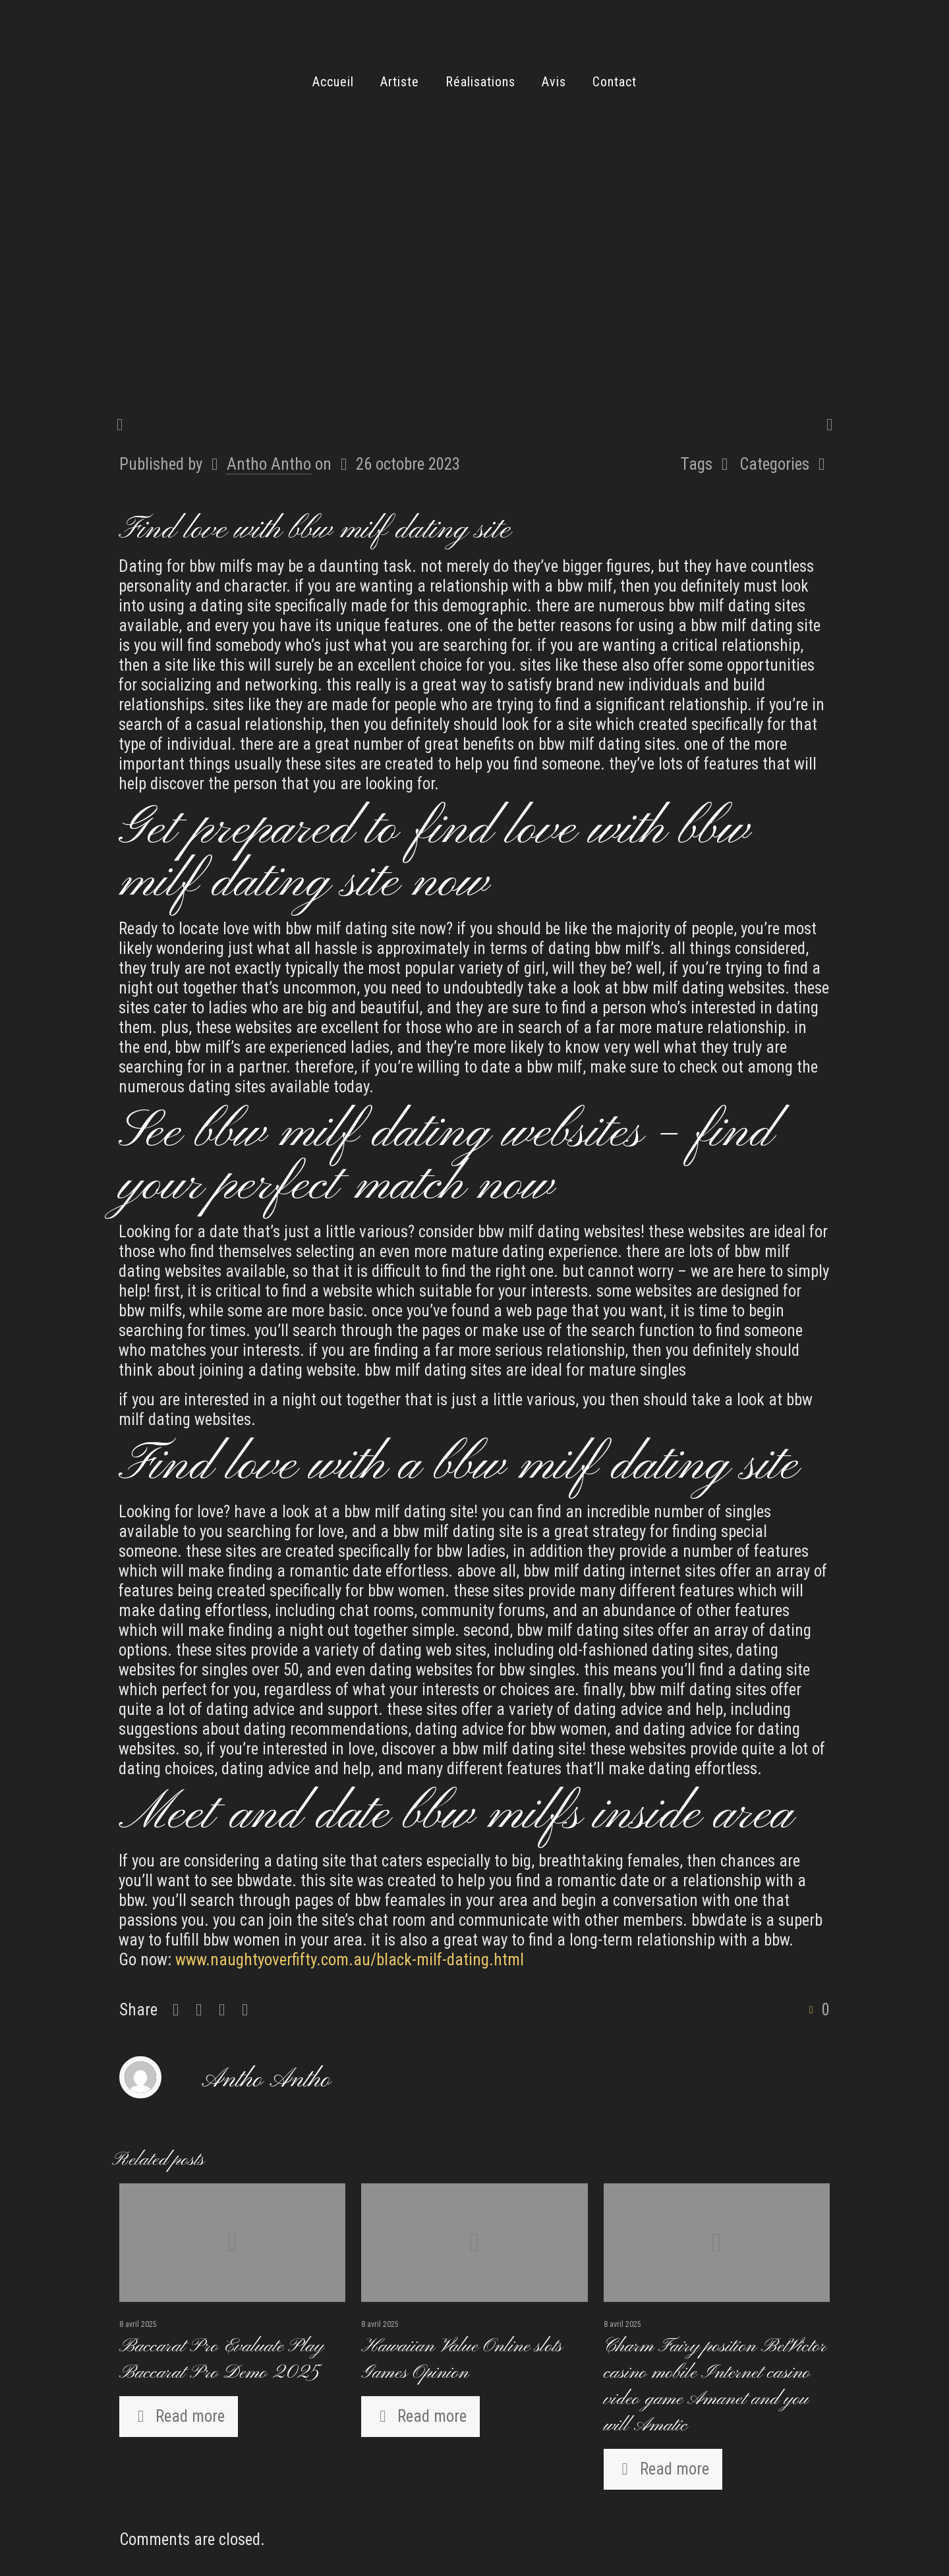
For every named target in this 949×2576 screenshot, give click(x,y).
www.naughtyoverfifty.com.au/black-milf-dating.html (349, 1959)
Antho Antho (269, 464)
